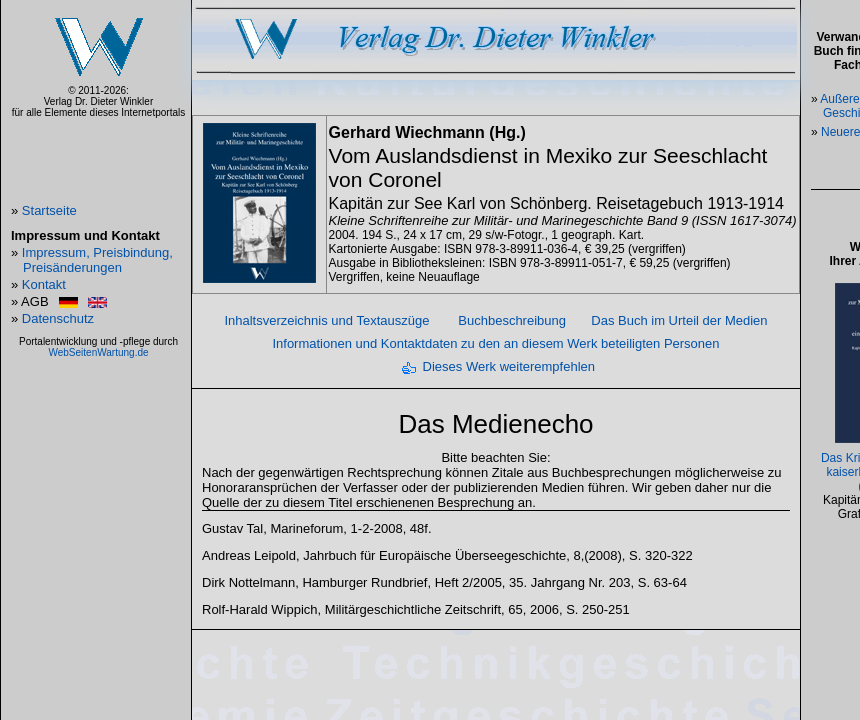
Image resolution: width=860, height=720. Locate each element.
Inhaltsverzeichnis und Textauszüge (326, 320)
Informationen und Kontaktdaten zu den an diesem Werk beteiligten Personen (495, 343)
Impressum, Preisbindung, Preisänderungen (97, 260)
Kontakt (44, 284)
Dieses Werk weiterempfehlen (509, 366)
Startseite (49, 210)
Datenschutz (58, 318)
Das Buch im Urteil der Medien (679, 320)
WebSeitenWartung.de (98, 352)
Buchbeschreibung (512, 320)
